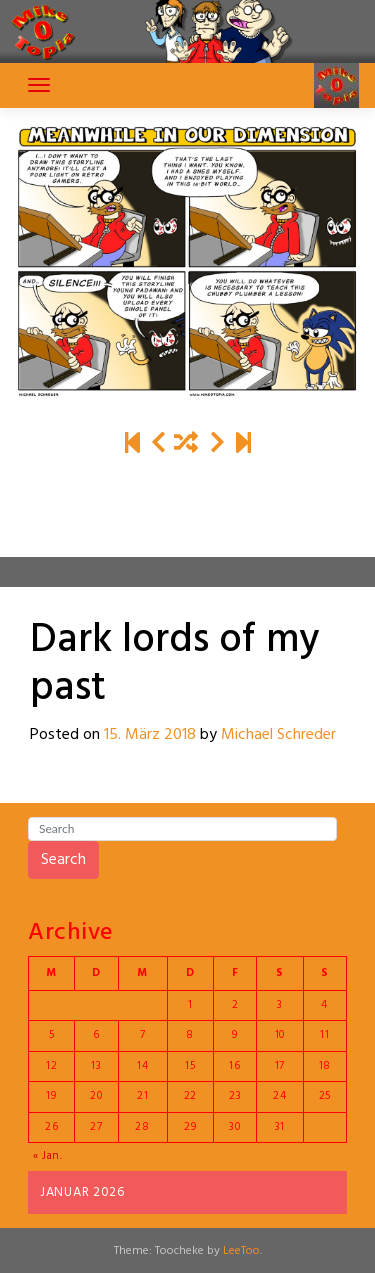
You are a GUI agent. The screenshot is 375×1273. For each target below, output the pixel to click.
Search (63, 860)
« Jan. (48, 1156)
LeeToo (241, 1251)
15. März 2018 (150, 735)
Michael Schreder (278, 735)
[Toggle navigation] (39, 85)
